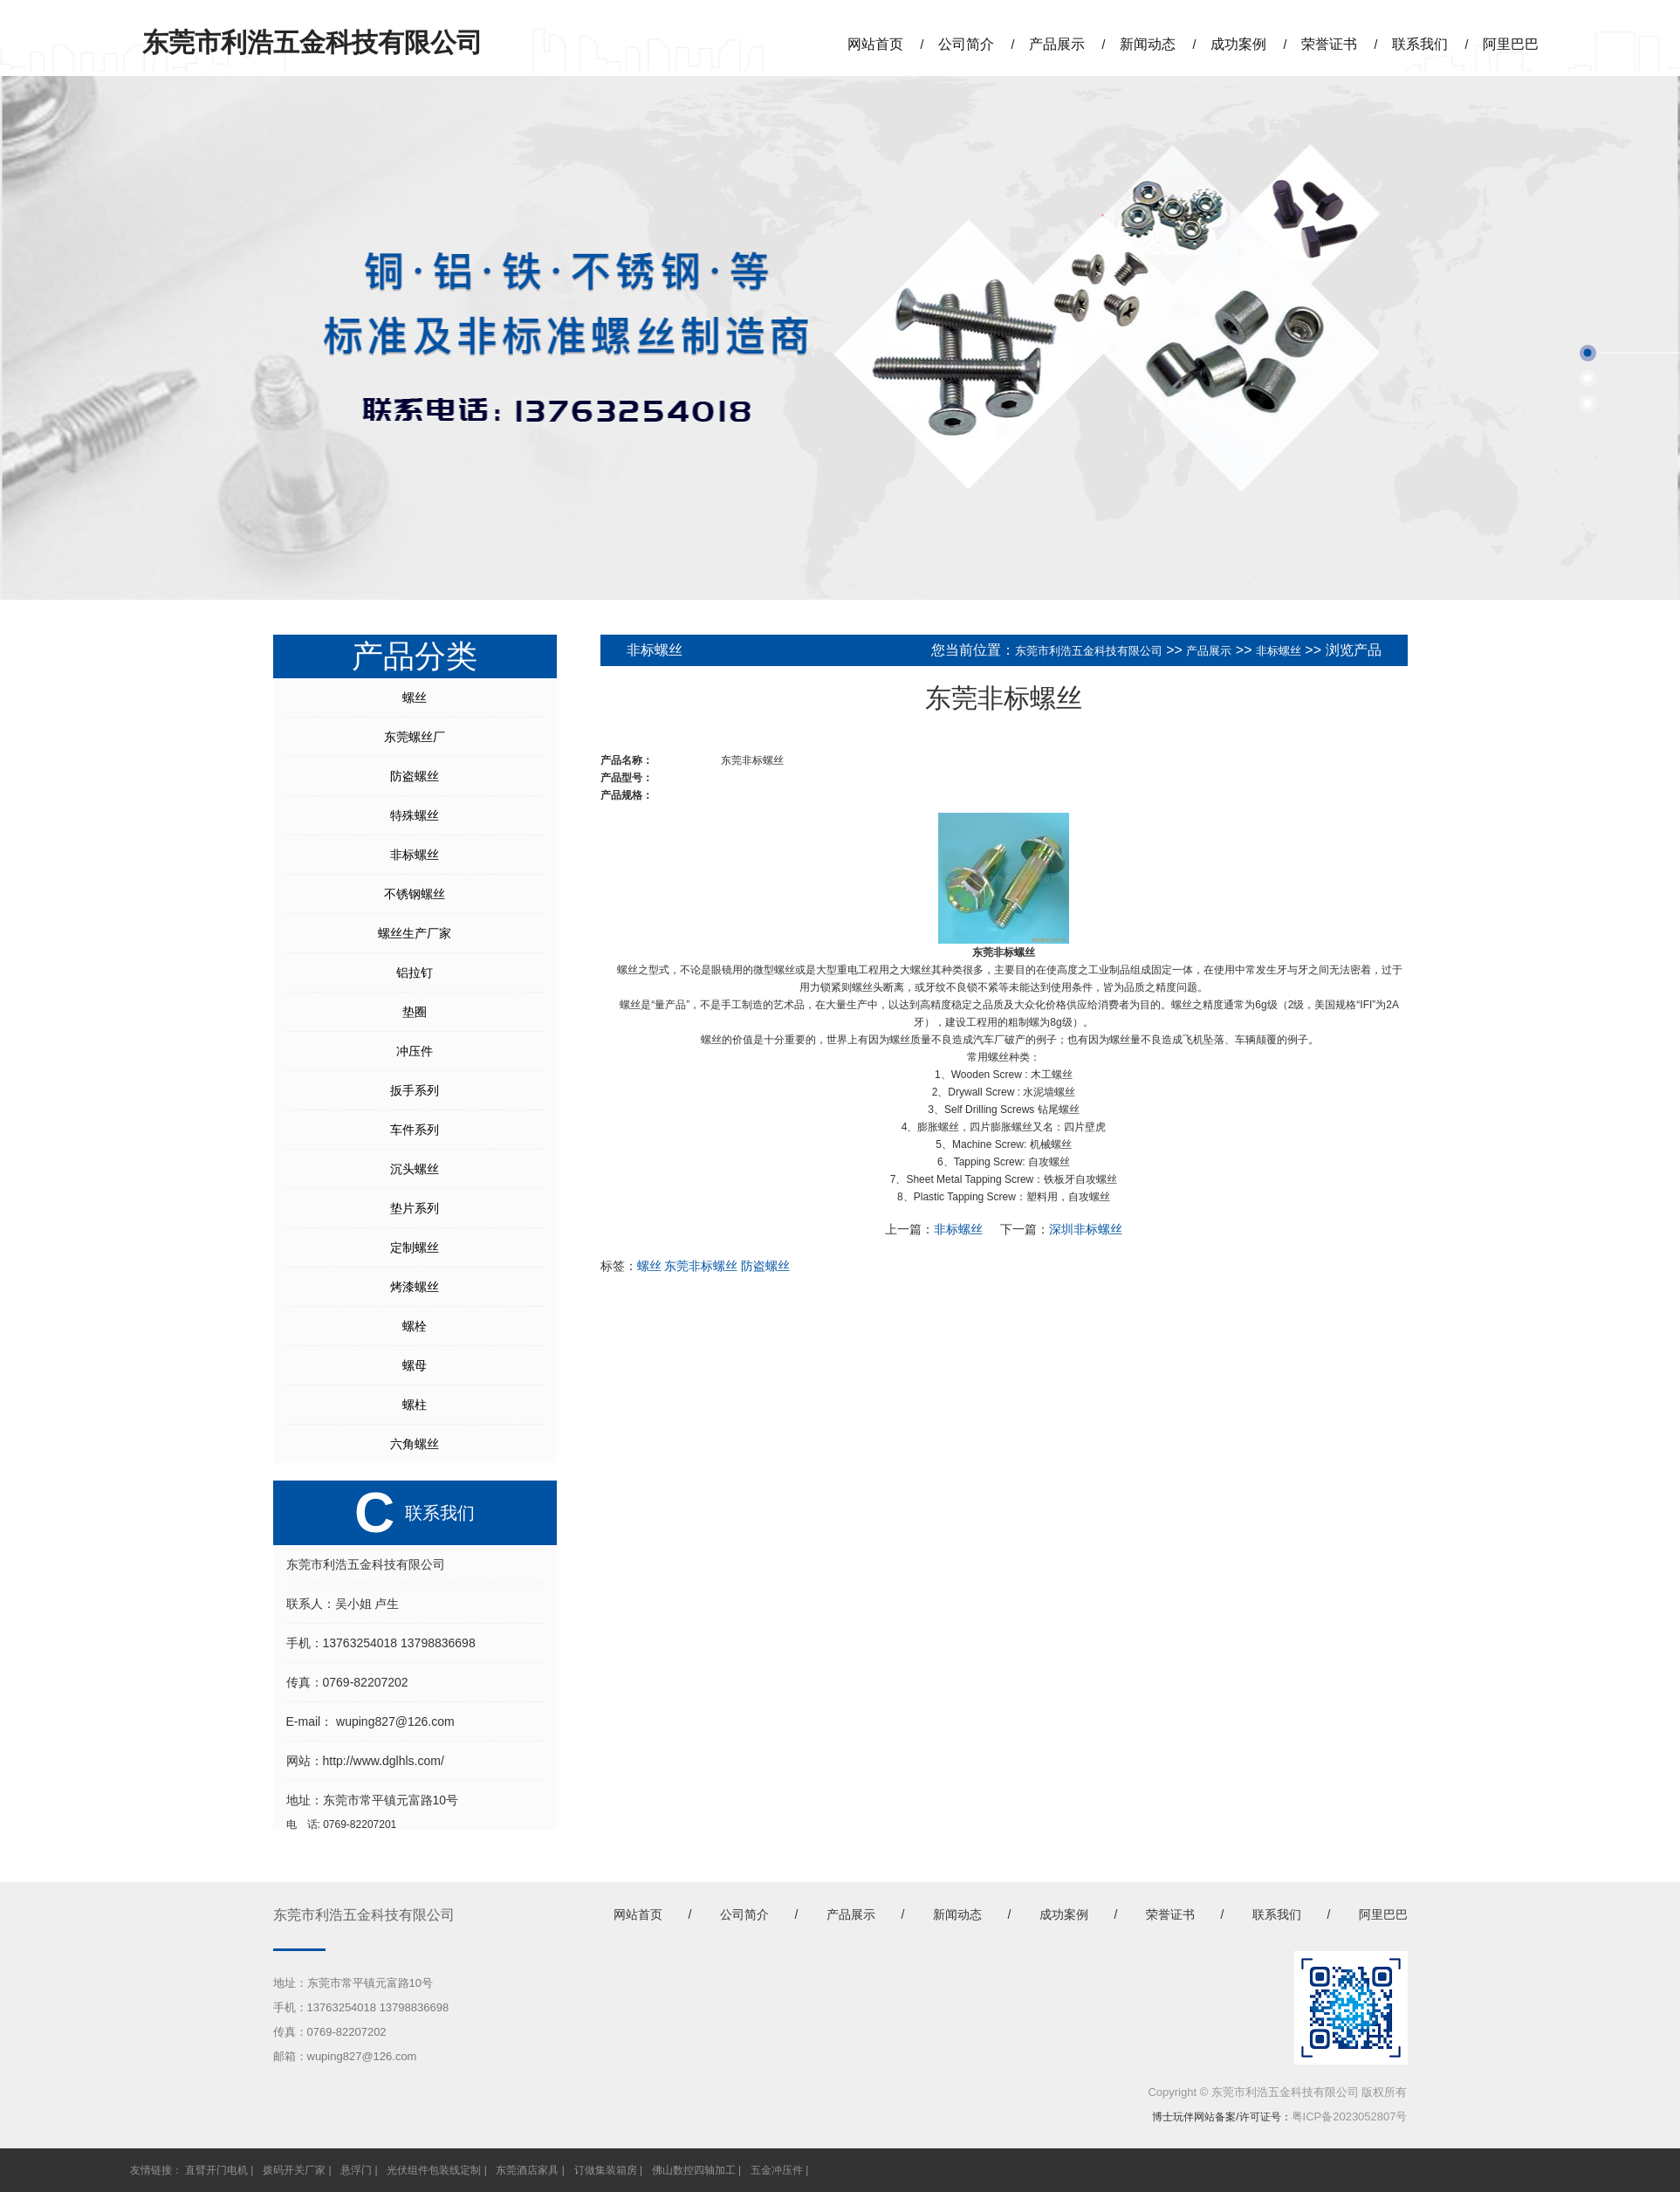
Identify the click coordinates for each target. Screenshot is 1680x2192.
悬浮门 (356, 2170)
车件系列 (414, 1129)
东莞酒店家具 (527, 2170)
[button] (1588, 353)
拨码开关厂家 (294, 2170)
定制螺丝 (414, 1247)
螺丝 (414, 697)
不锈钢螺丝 (414, 894)
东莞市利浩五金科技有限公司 (1088, 650)
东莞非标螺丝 (700, 1266)
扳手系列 (414, 1090)
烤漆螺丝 (414, 1287)
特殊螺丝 (414, 815)
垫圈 (414, 1012)
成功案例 (1238, 44)
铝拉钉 (414, 972)
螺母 (414, 1365)
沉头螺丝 (414, 1169)
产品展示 (1057, 44)
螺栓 (414, 1326)
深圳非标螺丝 (1085, 1229)
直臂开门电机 (216, 2170)
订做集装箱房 (605, 2170)
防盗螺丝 (414, 776)
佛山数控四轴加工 (694, 2170)
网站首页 (875, 44)
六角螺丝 (414, 1444)
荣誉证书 (1329, 44)
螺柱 (414, 1404)
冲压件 (414, 1051)
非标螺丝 (414, 855)
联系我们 (1420, 44)
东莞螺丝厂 (414, 737)
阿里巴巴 (1511, 44)
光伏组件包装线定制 (434, 2170)
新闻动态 (1148, 44)
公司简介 (966, 44)
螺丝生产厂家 (414, 933)
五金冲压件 (777, 2170)
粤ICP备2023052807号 (1350, 2116)
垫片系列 (414, 1208)
